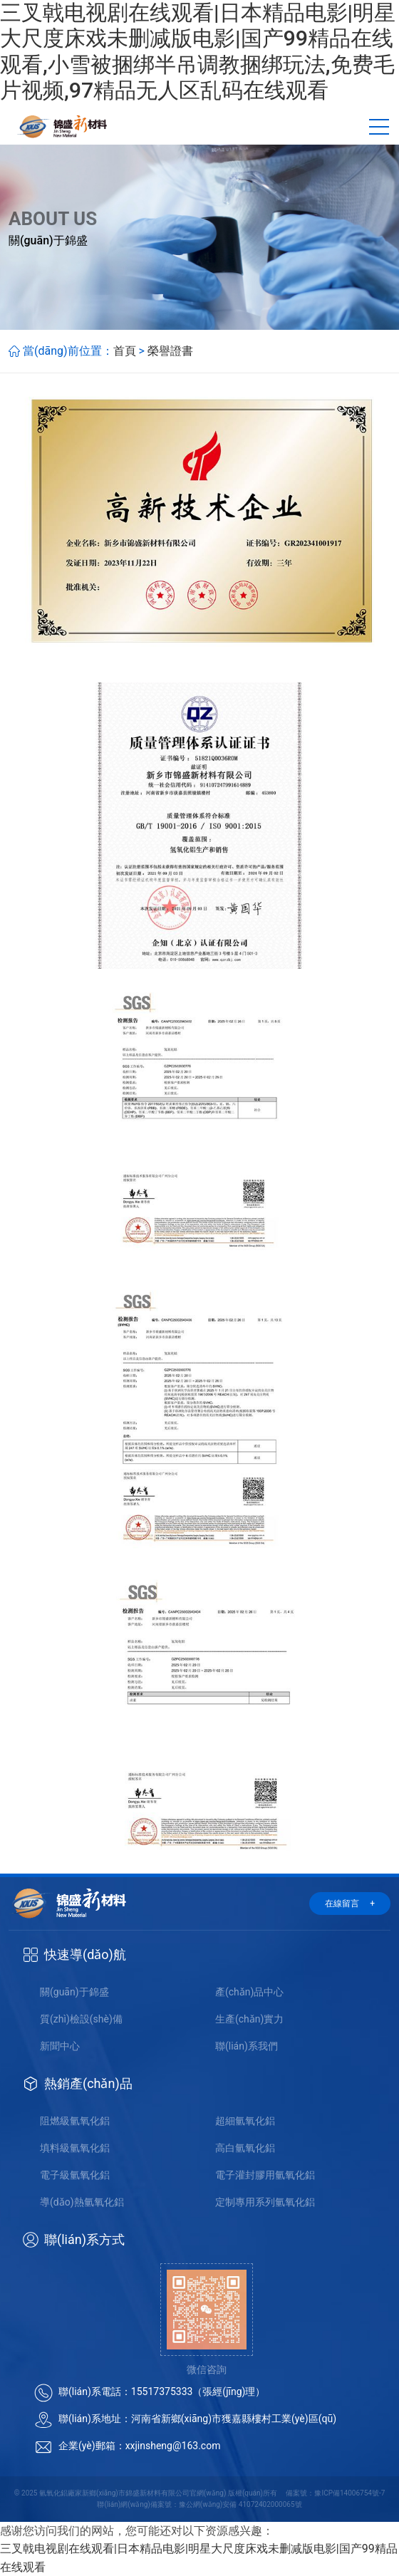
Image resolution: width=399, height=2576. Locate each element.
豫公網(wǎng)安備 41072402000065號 (240, 2504)
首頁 (124, 351)
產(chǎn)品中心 (249, 1992)
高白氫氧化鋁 (245, 2148)
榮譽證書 (170, 351)
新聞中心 (60, 2046)
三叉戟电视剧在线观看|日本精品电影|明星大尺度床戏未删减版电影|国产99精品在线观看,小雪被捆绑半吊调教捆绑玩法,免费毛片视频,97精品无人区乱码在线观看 (197, 51)
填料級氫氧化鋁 (75, 2148)
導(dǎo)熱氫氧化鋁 (82, 2202)
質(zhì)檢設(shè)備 (81, 2019)
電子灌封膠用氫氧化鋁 (265, 2175)
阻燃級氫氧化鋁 (75, 2120)
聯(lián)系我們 (246, 2046)
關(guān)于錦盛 (74, 1992)
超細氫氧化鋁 (245, 2120)
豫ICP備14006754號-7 (349, 2493)
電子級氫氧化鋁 (75, 2175)
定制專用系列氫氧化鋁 (265, 2202)
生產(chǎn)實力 (249, 2019)
